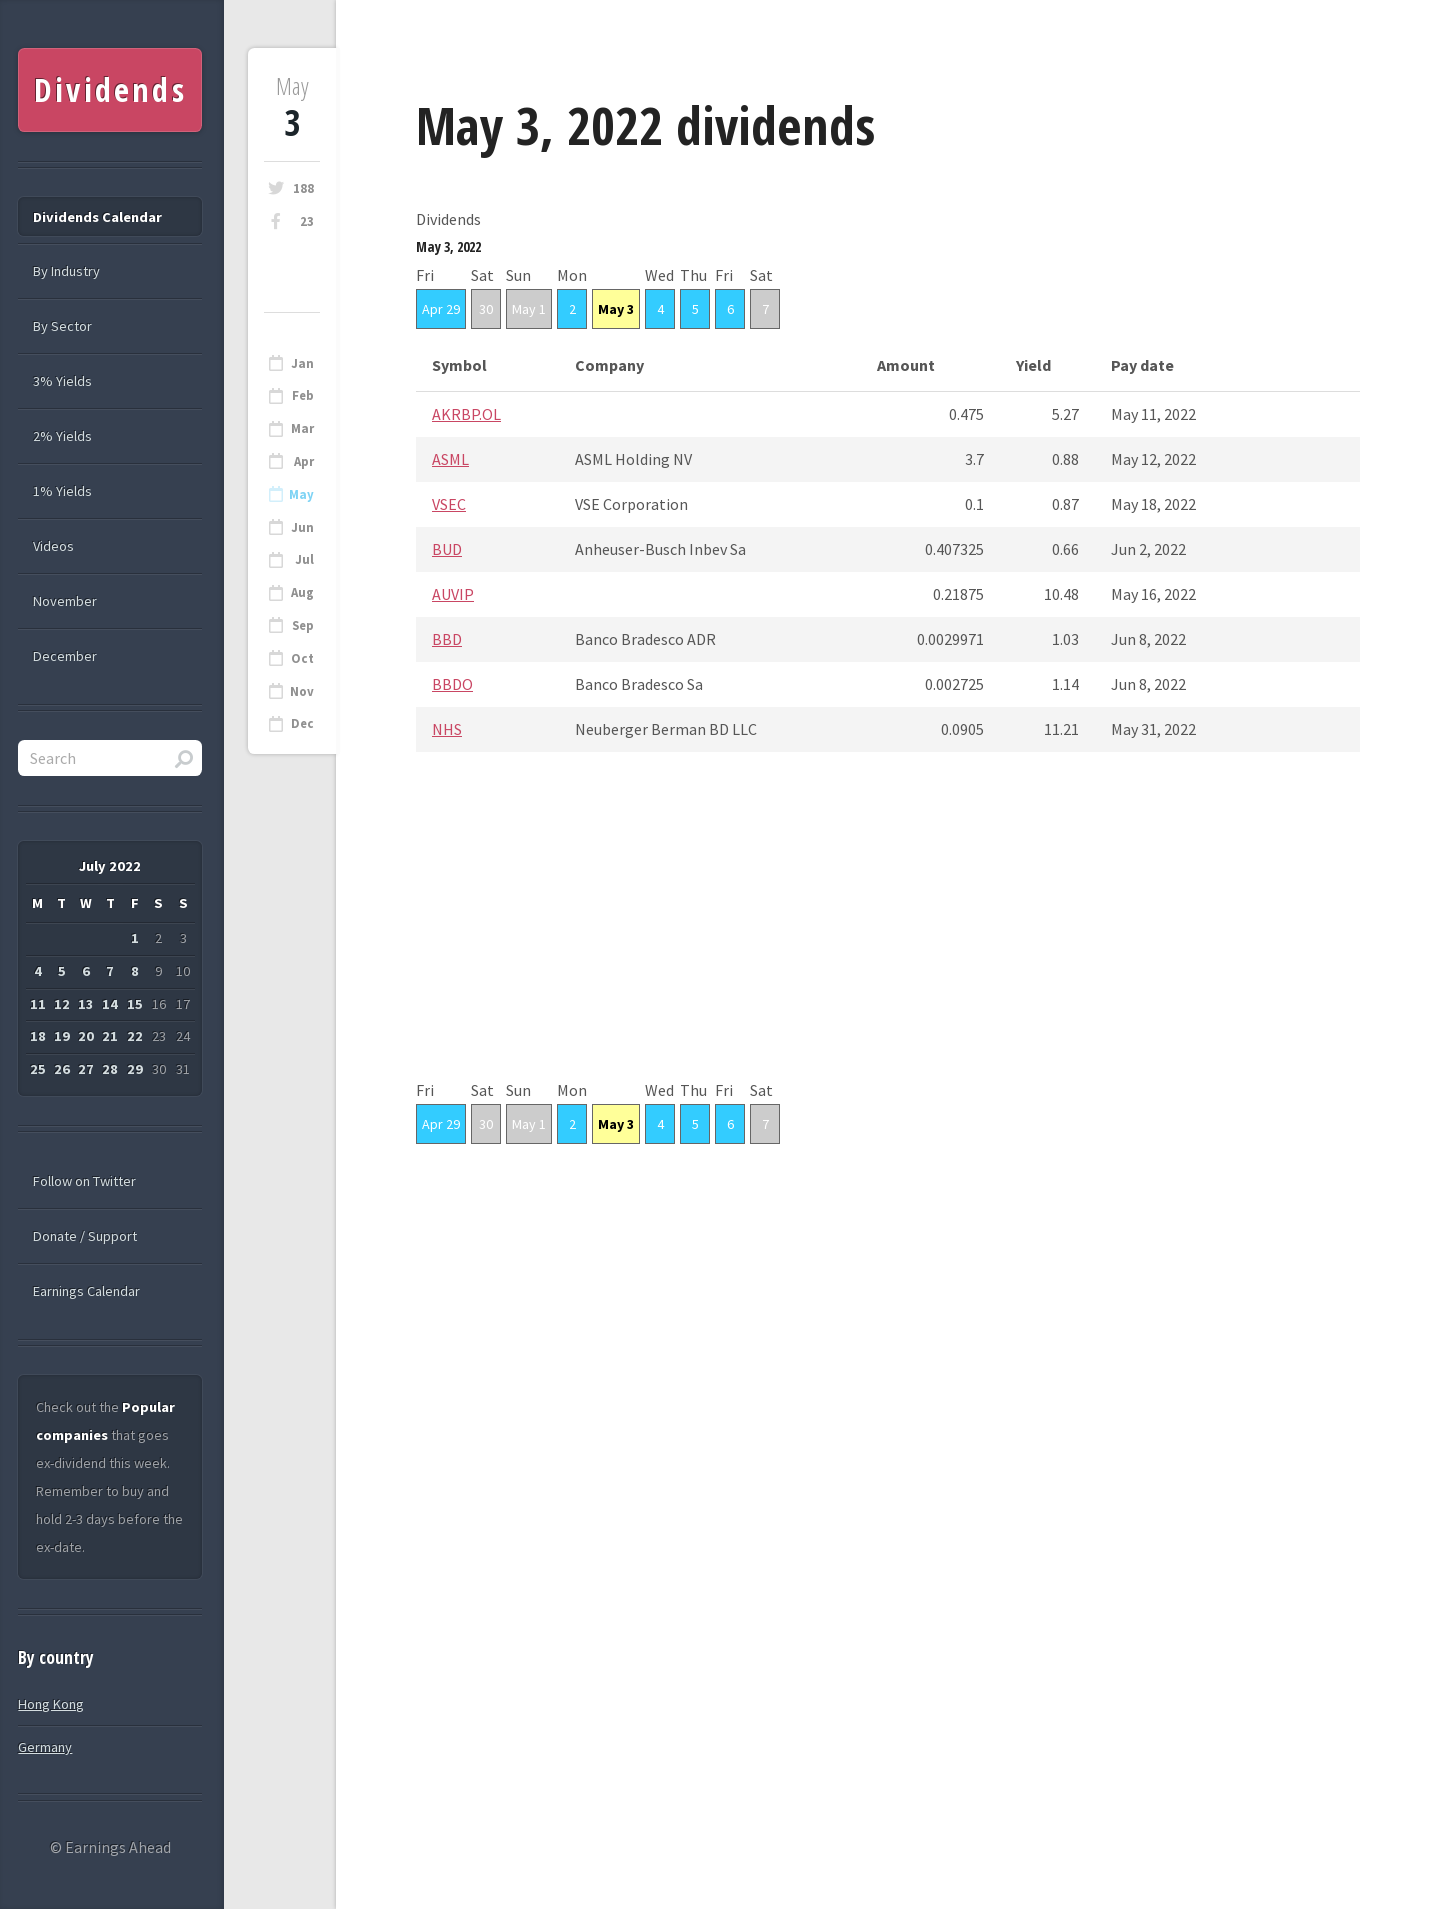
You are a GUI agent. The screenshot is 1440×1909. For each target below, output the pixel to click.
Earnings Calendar (86, 1291)
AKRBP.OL (466, 414)
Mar (302, 428)
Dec (302, 723)
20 (86, 1036)
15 (135, 1004)
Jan (302, 363)
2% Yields (62, 436)
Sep (303, 625)
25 (38, 1069)
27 (86, 1069)
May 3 (616, 309)
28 (110, 1069)
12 (62, 1004)
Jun (302, 527)
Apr (304, 461)
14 (110, 1004)
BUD (447, 549)
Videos (53, 546)
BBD (447, 639)
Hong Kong (51, 1704)
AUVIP (453, 594)
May (301, 494)
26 (62, 1069)
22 (135, 1036)
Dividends (110, 89)
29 (135, 1069)
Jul (304, 559)
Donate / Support (85, 1236)
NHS (447, 729)
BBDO (452, 684)
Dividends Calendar (97, 217)
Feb (303, 395)
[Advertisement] (888, 936)
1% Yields (62, 491)
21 (110, 1036)
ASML (450, 459)
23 (307, 221)
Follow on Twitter (84, 1181)
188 (303, 188)
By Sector (62, 326)
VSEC (449, 504)
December (65, 656)
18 (38, 1036)
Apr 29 (441, 309)
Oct (302, 658)
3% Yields (62, 381)
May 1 (529, 309)
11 (38, 1004)
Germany (45, 1747)
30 (486, 309)
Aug (302, 592)
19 (62, 1036)
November (65, 601)
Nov (302, 691)
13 (86, 1004)
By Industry (66, 271)
